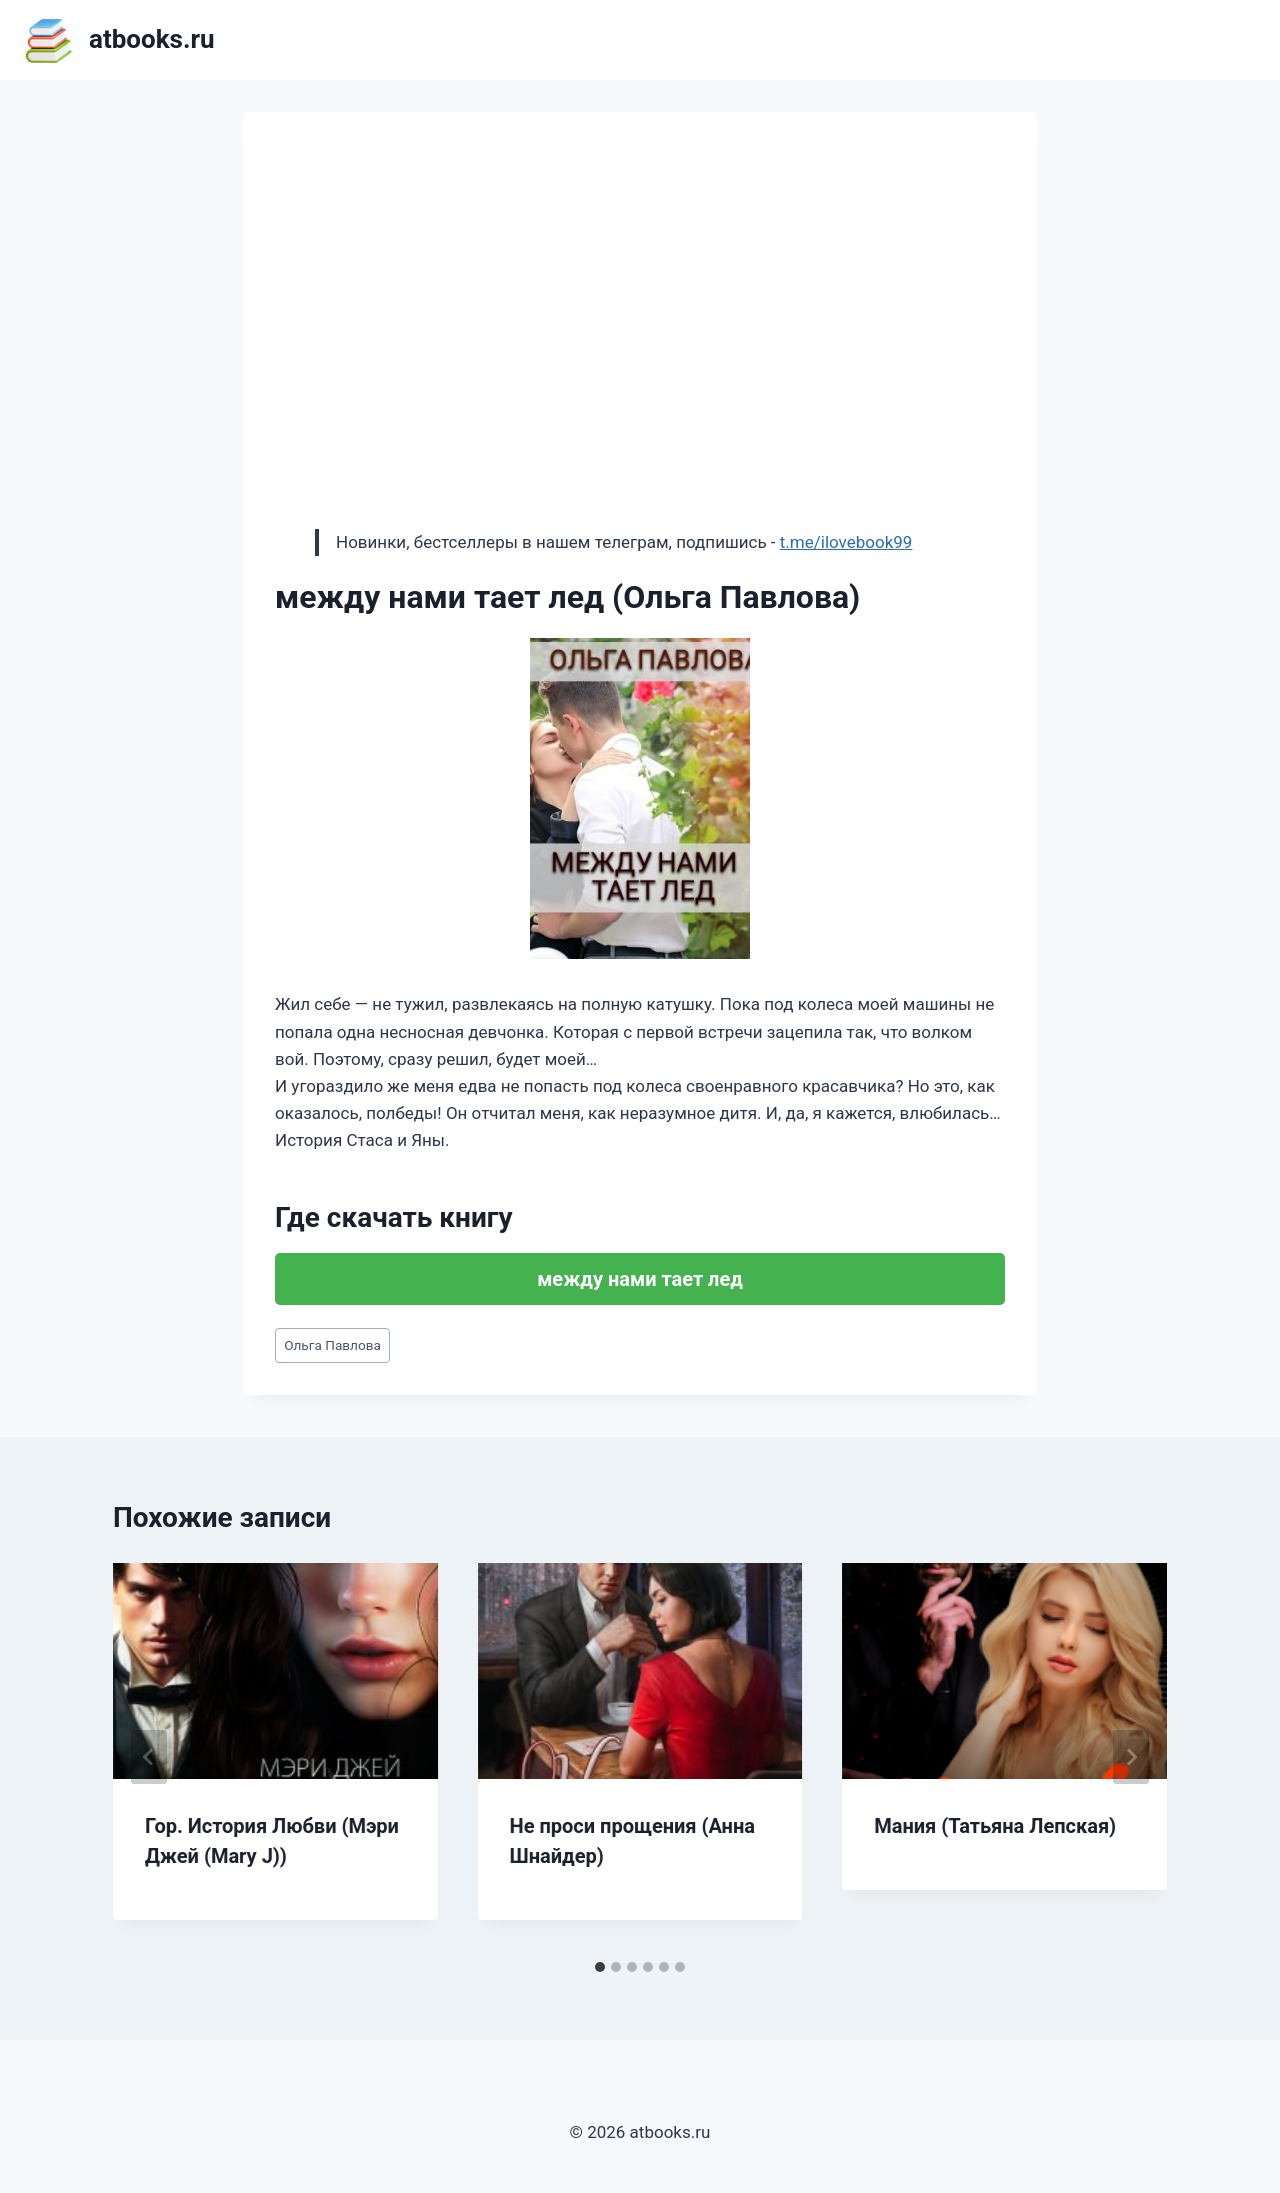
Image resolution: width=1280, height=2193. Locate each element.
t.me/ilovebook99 (846, 542)
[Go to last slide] (149, 1757)
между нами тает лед (640, 1279)
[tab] (600, 1967)
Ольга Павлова (332, 1345)
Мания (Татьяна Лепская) (995, 1826)
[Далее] (1131, 1757)
